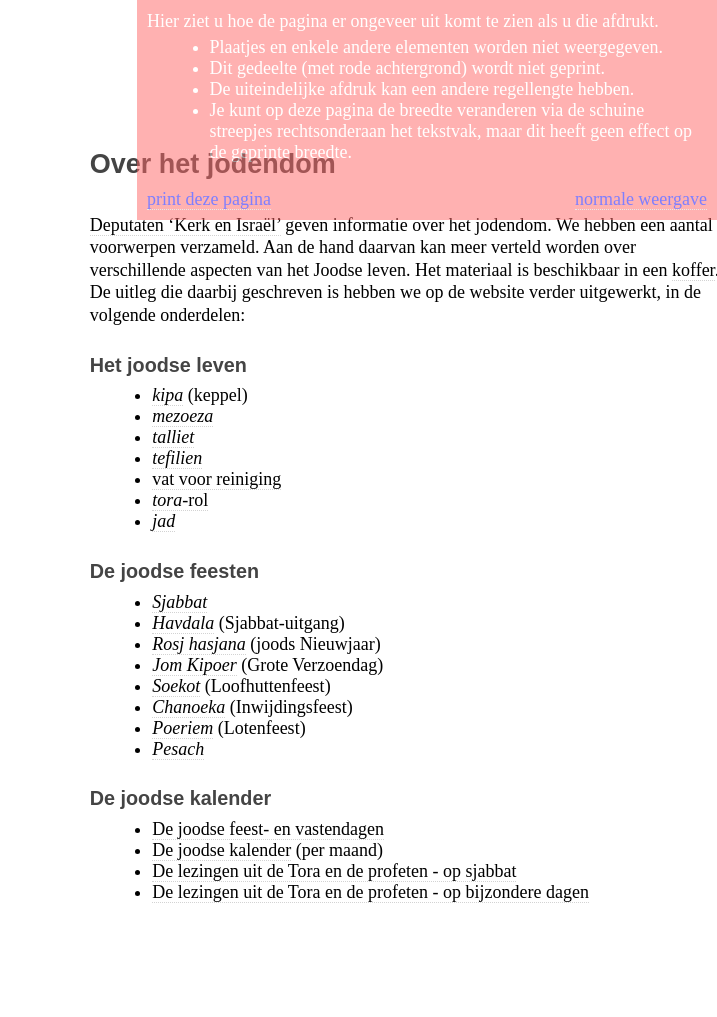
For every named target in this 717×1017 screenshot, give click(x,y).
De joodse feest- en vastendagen (268, 829)
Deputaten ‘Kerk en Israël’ (185, 225)
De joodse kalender (221, 850)
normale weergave (641, 199)
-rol (180, 500)
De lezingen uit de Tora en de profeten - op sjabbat (334, 871)
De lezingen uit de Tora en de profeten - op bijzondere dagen (370, 892)
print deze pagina (209, 199)
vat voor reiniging (216, 479)
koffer (693, 270)
